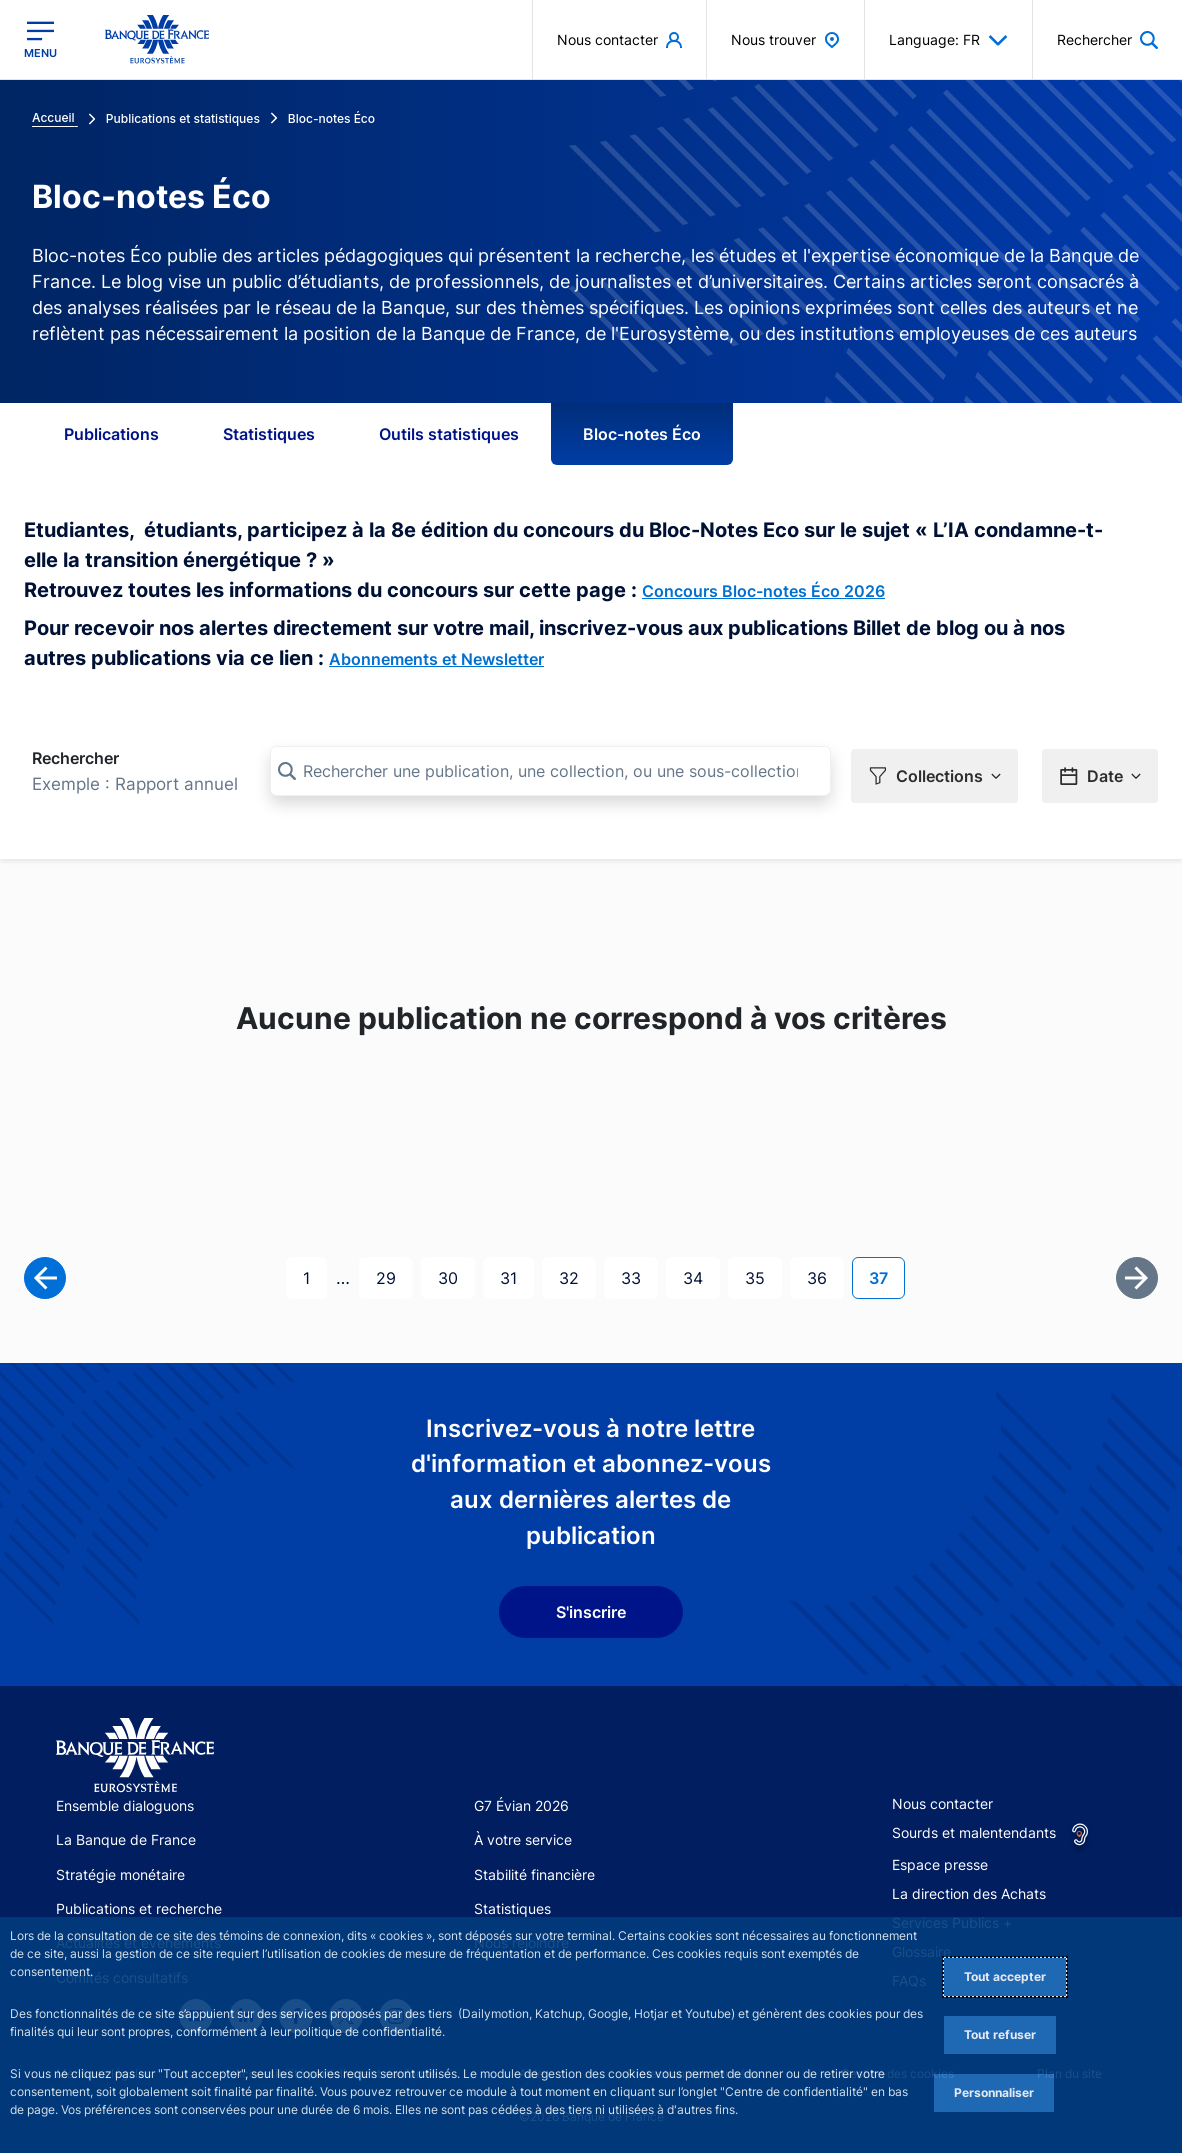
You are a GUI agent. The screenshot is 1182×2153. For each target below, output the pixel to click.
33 (639, 1272)
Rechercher (75, 758)
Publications (111, 434)
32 (577, 1272)
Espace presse (940, 1860)
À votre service (523, 1836)
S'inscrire (591, 1608)
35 (763, 1272)
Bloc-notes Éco (642, 434)
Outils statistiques (449, 434)
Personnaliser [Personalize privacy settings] (994, 2092)
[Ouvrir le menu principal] (40, 39)
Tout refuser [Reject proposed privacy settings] (1000, 2034)
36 (825, 1272)
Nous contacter (942, 1799)
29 (394, 1272)
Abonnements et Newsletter (436, 659)
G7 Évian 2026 (521, 1801)
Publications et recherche (139, 1904)
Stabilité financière (534, 1870)
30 (456, 1272)
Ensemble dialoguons (125, 1801)
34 (701, 1272)
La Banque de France (126, 1836)
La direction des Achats (969, 1889)
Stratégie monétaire (120, 1870)
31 (516, 1272)
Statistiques (269, 434)
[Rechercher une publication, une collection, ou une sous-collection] (550, 771)
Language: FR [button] (948, 40)
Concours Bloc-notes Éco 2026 (763, 591)
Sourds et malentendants (974, 1828)
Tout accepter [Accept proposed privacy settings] (1005, 1976)
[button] (934, 772)
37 (886, 1272)
